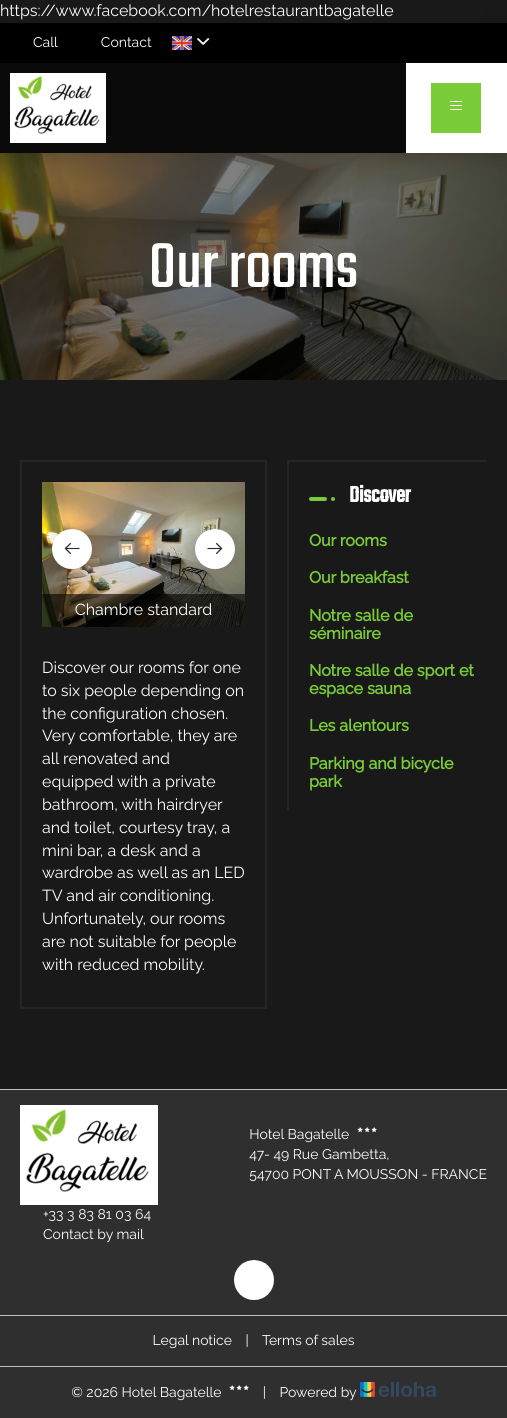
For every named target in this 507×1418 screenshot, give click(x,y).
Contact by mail (82, 1235)
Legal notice (192, 1341)
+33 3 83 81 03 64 (85, 1215)
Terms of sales (308, 1341)
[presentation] (72, 549)
